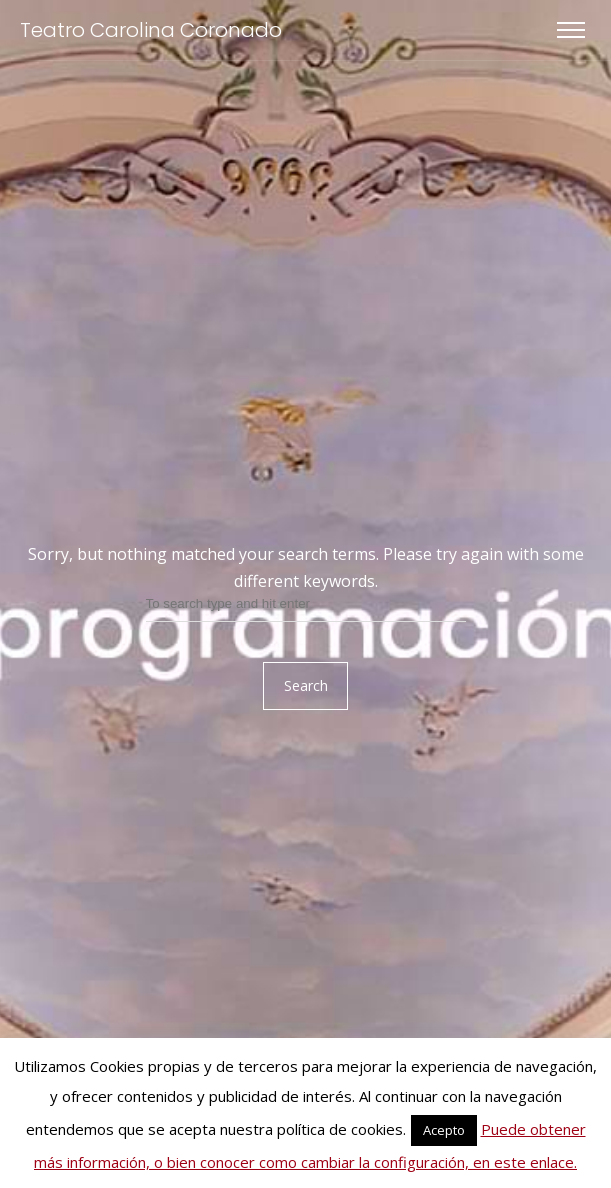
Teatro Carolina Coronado (151, 30)
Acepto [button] (444, 1130)
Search (306, 685)
